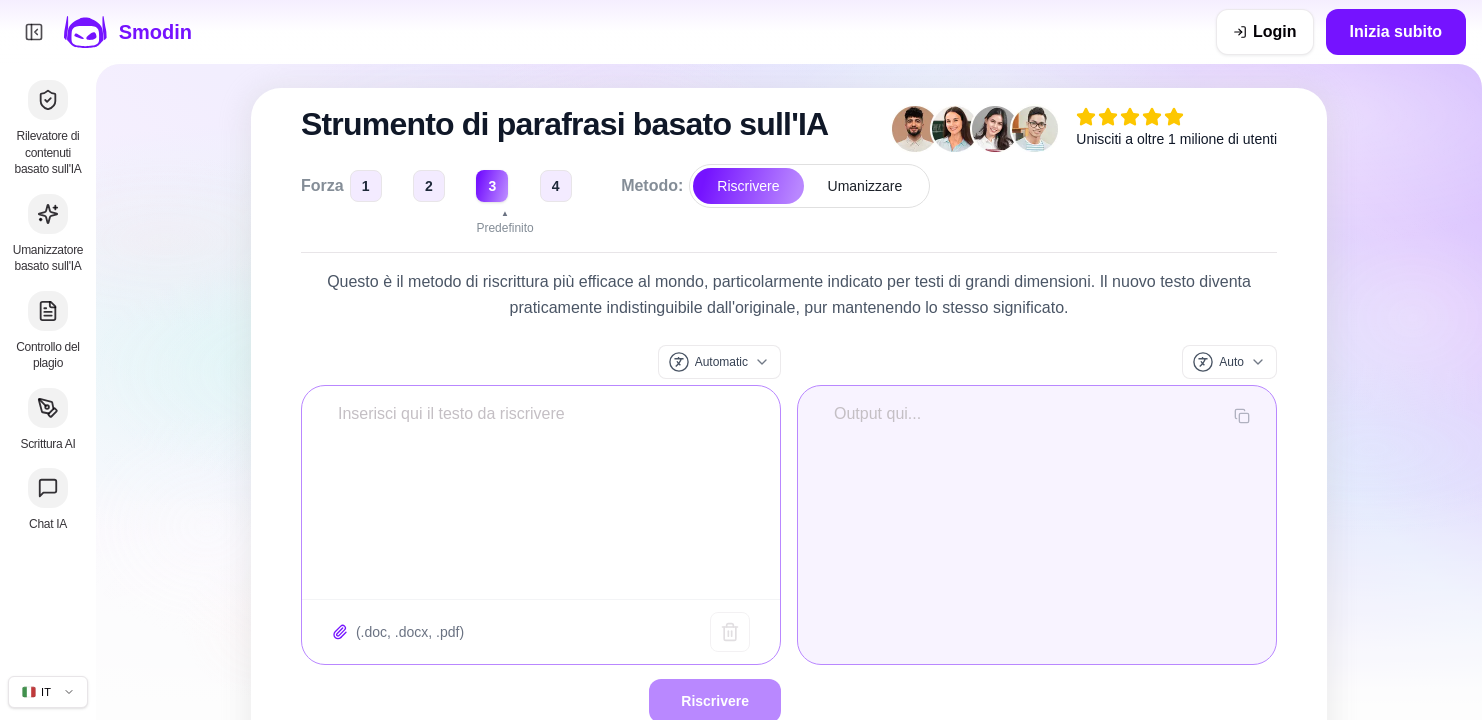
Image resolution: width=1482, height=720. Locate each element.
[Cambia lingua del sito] (48, 692)
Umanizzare (865, 186)
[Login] (1265, 32)
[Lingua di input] (719, 362)
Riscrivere (748, 186)
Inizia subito (1396, 31)
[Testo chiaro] (730, 632)
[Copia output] (1242, 416)
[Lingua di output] (1229, 362)
